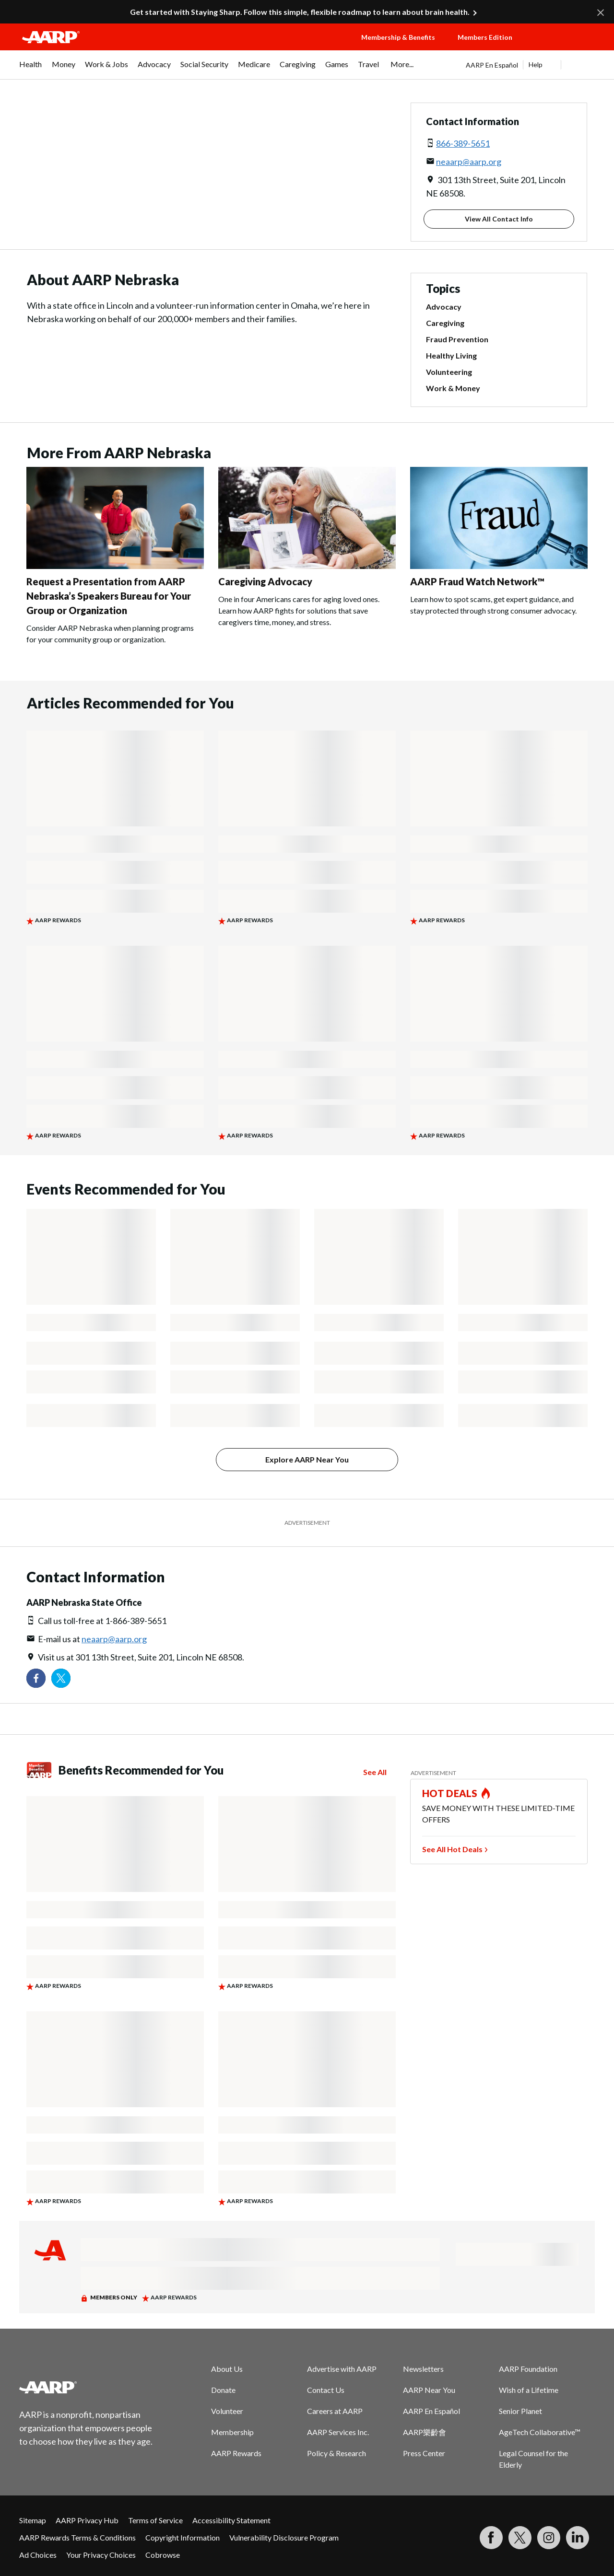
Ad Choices (38, 2554)
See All (375, 1772)
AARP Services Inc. (338, 2432)
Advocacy (443, 307)
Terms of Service (155, 2520)
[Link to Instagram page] (548, 2537)
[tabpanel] (530, 64)
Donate (223, 2389)
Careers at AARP (335, 2410)
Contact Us (325, 2389)
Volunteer (227, 2410)
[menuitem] (30, 69)
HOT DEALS (450, 1793)
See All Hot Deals (452, 1849)
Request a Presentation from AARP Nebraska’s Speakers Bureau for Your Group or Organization (108, 596)
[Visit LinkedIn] (577, 2537)
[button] (564, 46)
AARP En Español (492, 65)
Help (536, 64)
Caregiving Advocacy (265, 581)
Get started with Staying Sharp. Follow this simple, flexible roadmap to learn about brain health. (300, 11)
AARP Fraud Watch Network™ (477, 581)
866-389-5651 (463, 143)
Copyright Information (182, 2537)
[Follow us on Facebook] (36, 1678)
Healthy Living (451, 356)
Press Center (424, 2453)
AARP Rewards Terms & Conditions (77, 2537)
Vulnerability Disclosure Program (284, 2537)
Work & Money (453, 388)
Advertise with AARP (342, 2368)
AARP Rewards (236, 2453)
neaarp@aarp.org (468, 161)
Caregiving (445, 323)
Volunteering (449, 372)
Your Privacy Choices (101, 2554)
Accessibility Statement (231, 2520)
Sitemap (32, 2520)
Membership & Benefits (398, 37)
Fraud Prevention (457, 339)
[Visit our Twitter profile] (61, 1678)
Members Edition (485, 37)
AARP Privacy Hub (87, 2520)
